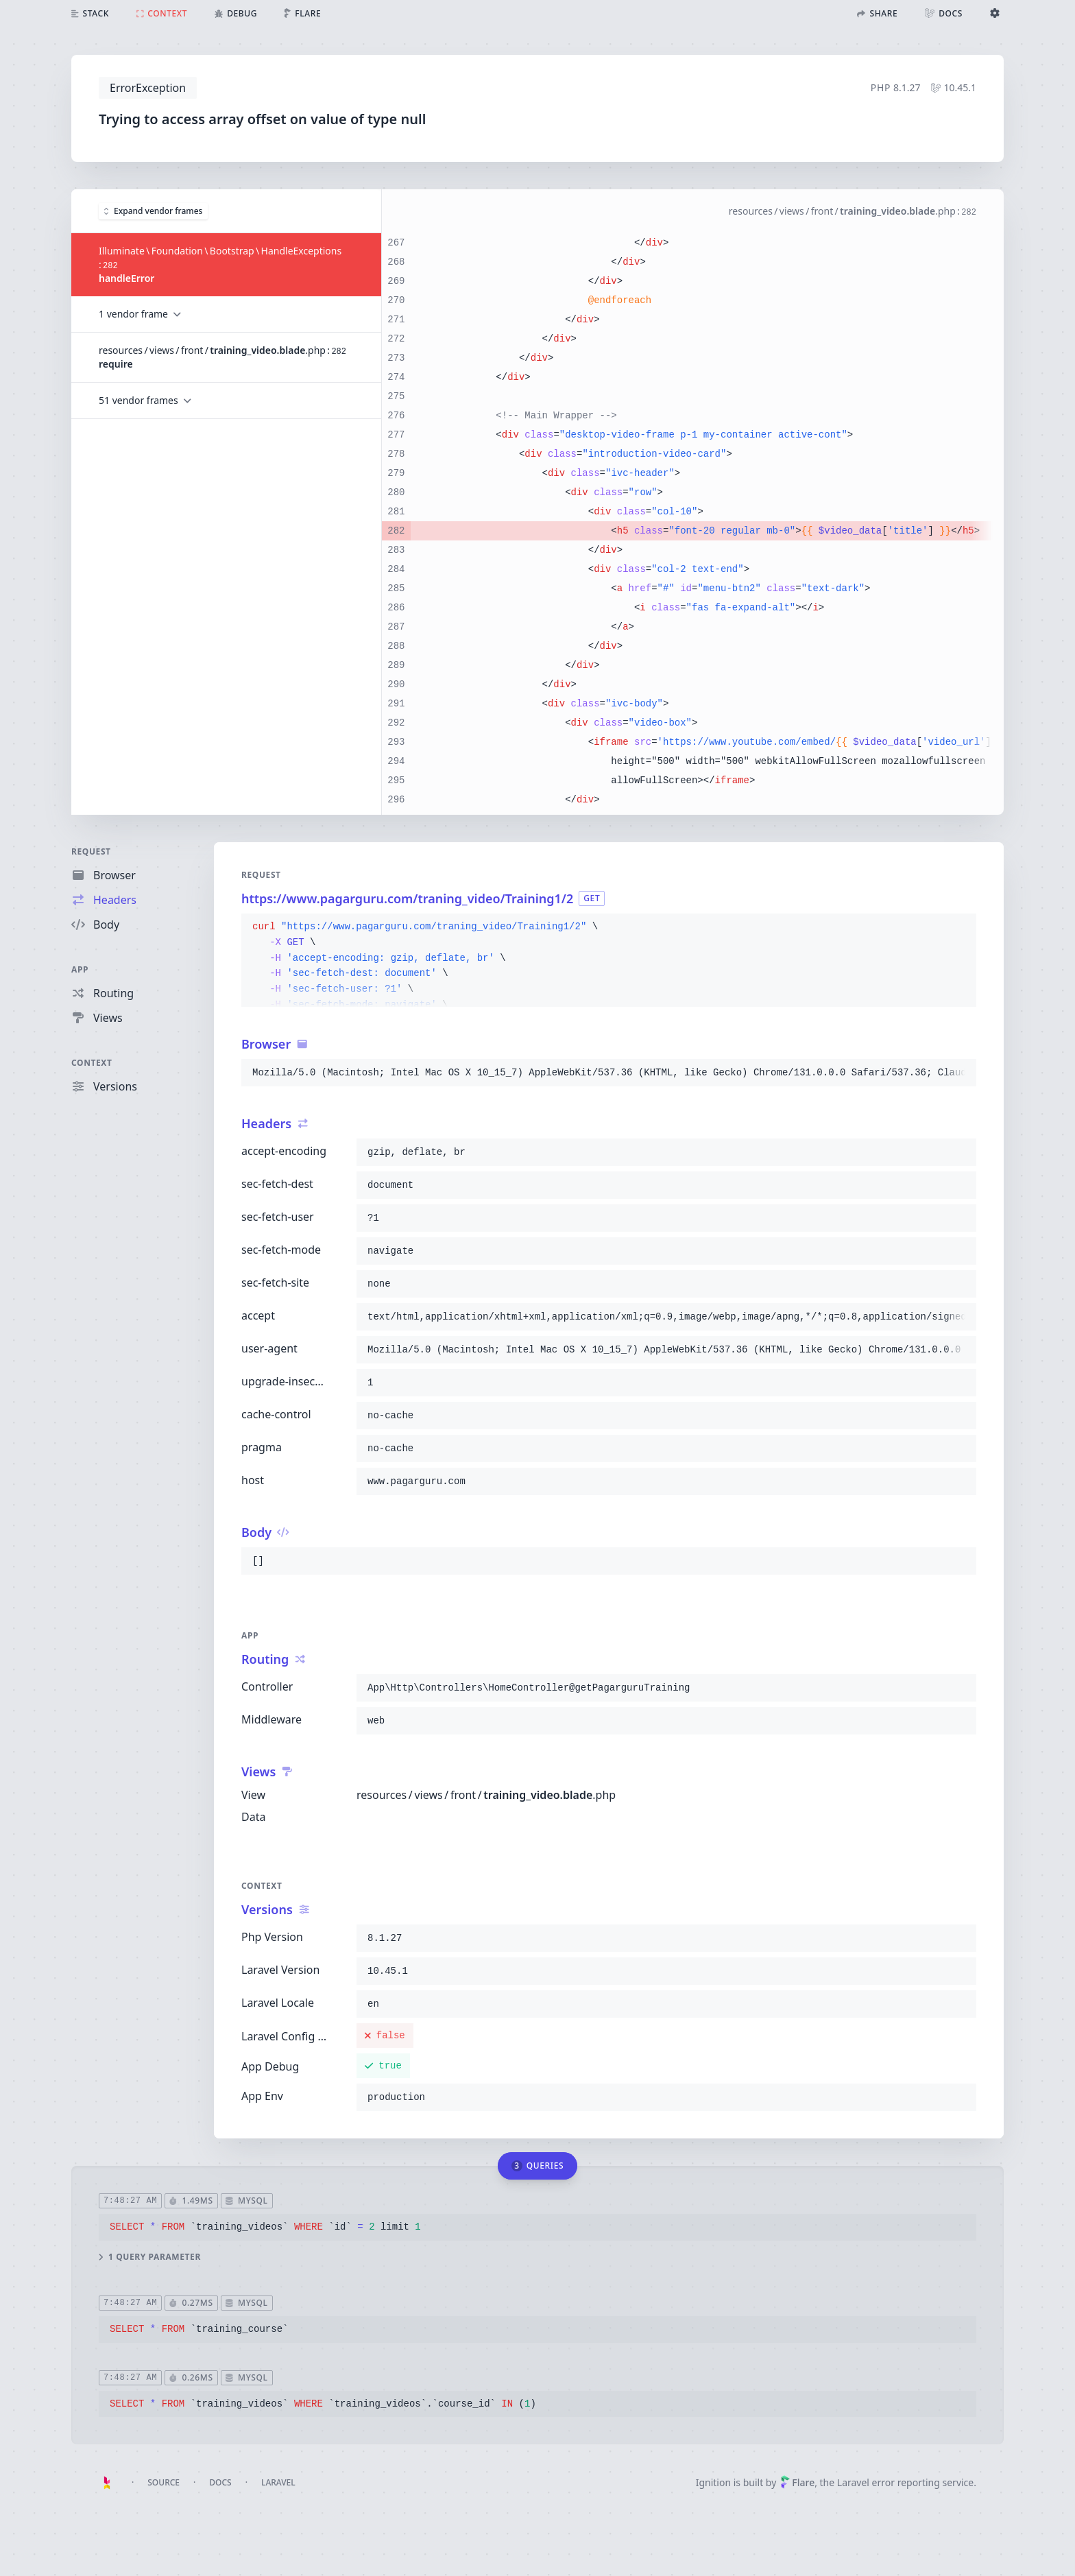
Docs (220, 2482)
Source (163, 2482)
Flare (797, 2482)
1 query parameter (150, 2256)
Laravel (278, 2482)
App (79, 969)
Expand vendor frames (153, 210)
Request (91, 851)
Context (91, 1063)
